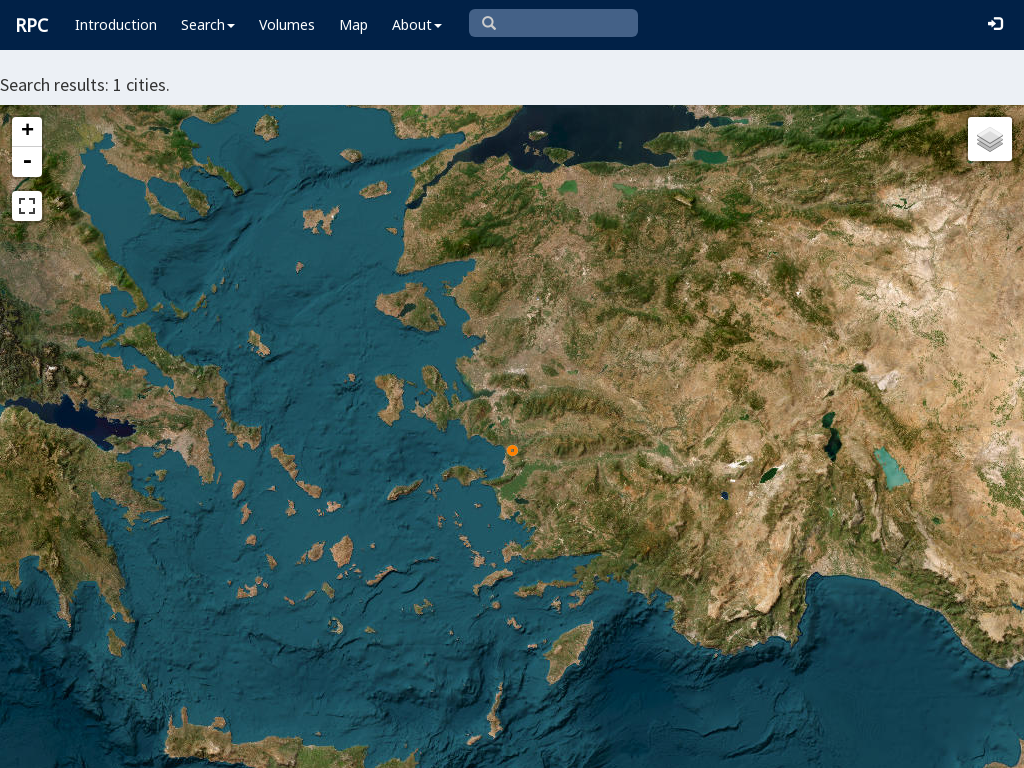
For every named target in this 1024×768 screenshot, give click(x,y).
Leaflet (304, 744)
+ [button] (27, 132)
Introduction (116, 24)
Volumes (287, 24)
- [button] (27, 162)
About (417, 24)
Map (353, 24)
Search (208, 24)
